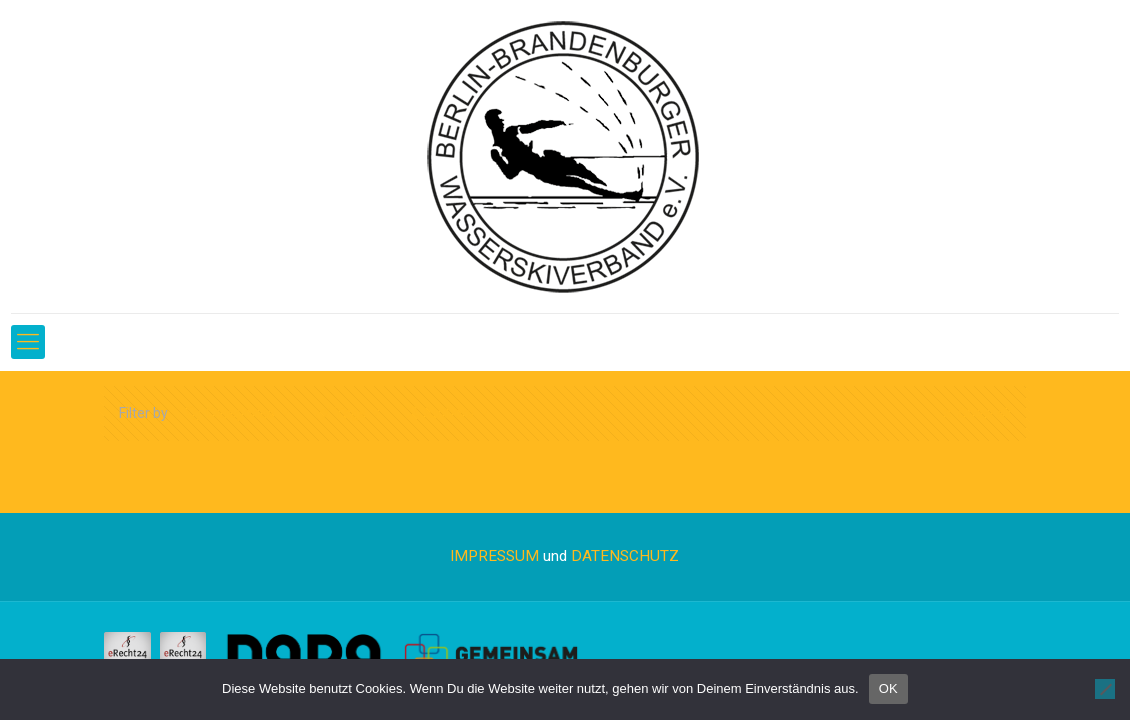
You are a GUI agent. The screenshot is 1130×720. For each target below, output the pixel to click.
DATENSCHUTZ (625, 556)
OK (888, 688)
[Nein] (1105, 689)
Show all (974, 413)
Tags (349, 413)
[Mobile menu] (28, 342)
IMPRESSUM (494, 556)
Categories (238, 413)
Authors (449, 413)
